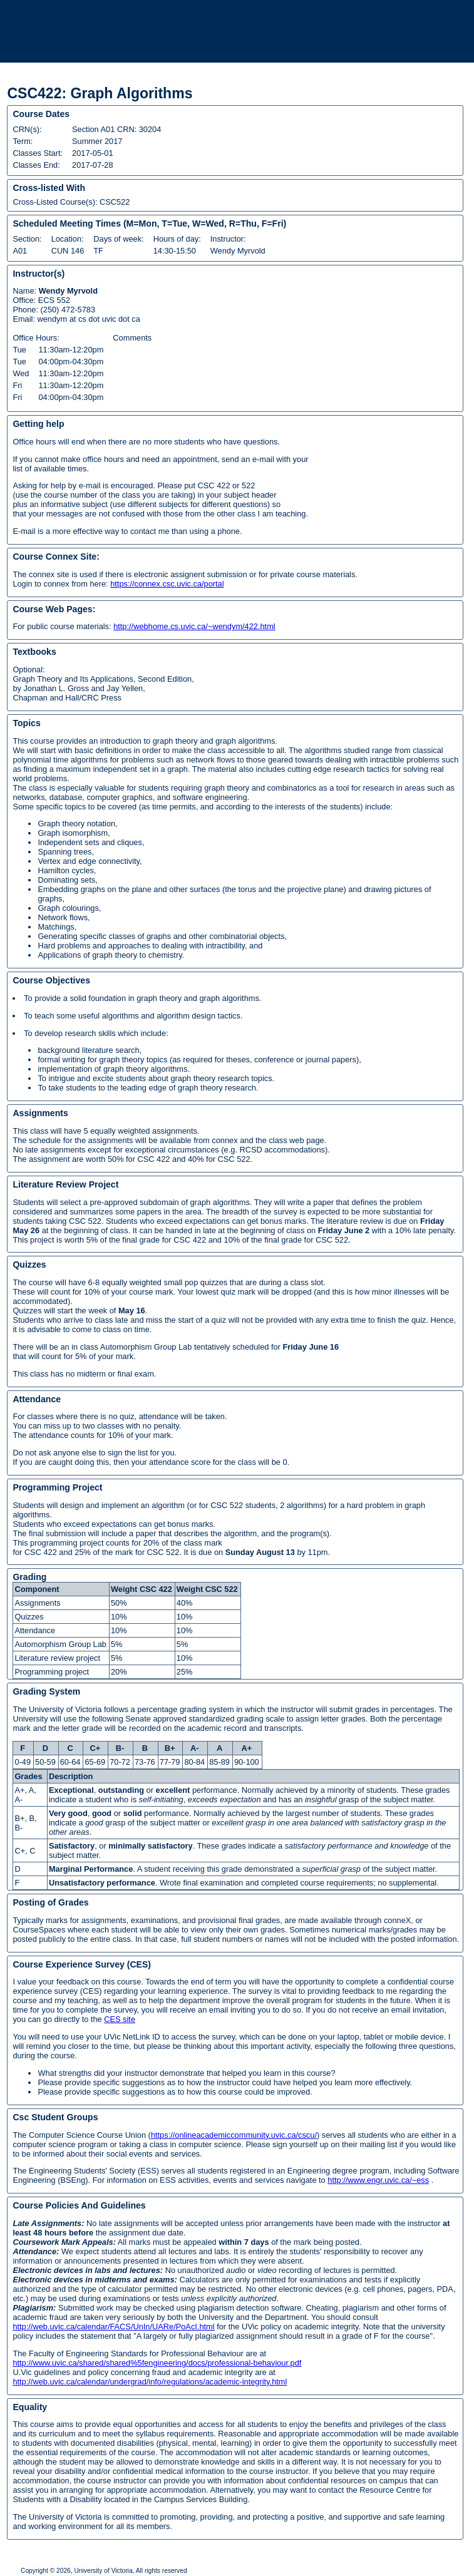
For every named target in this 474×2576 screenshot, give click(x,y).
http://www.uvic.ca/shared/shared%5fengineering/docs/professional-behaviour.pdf (157, 2363)
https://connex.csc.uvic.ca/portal (167, 583)
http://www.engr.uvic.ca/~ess (378, 2180)
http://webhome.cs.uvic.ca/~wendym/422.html (194, 626)
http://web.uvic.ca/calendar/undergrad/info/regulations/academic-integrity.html (150, 2381)
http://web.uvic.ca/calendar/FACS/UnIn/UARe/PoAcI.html (113, 2326)
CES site (119, 2019)
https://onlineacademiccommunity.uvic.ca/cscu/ (234, 2135)
